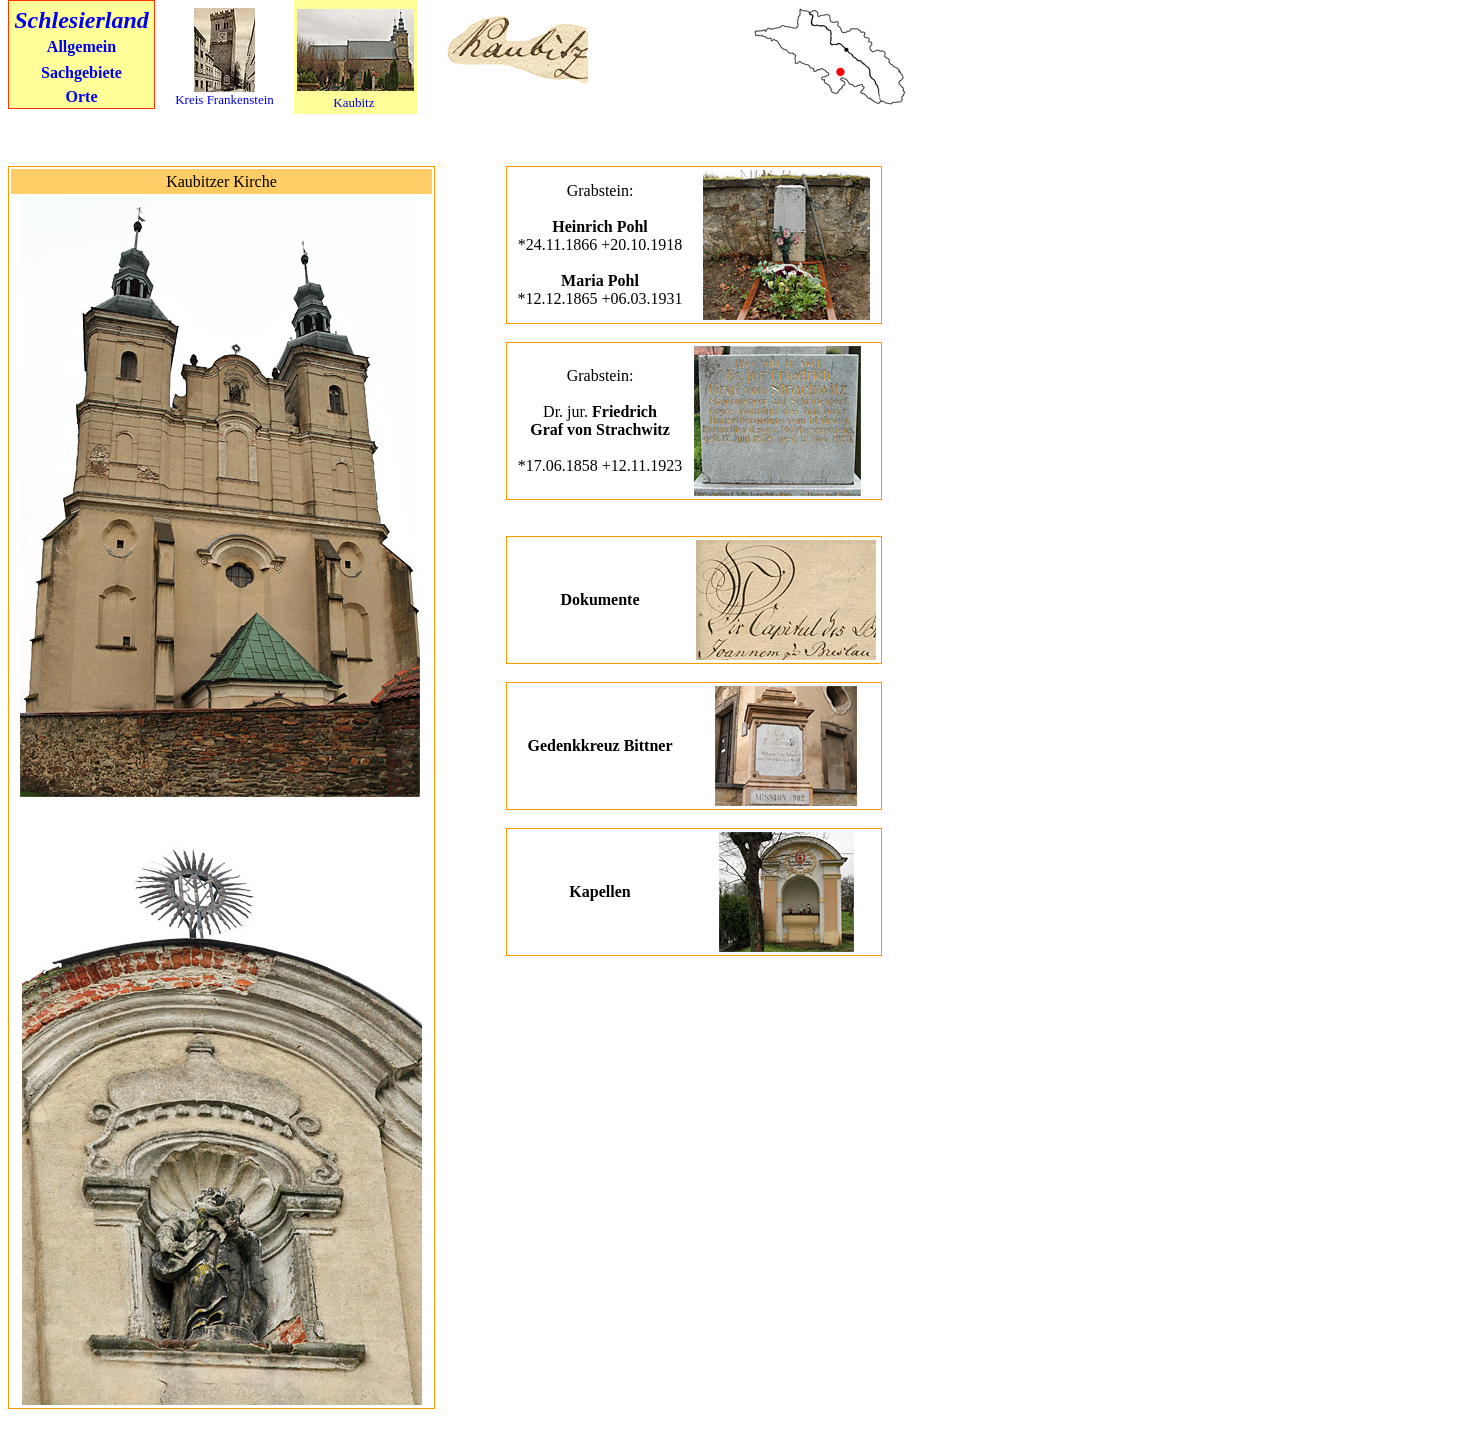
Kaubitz (353, 102)
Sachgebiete (81, 72)
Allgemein (81, 46)
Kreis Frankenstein (224, 99)
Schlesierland (81, 20)
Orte (82, 96)
